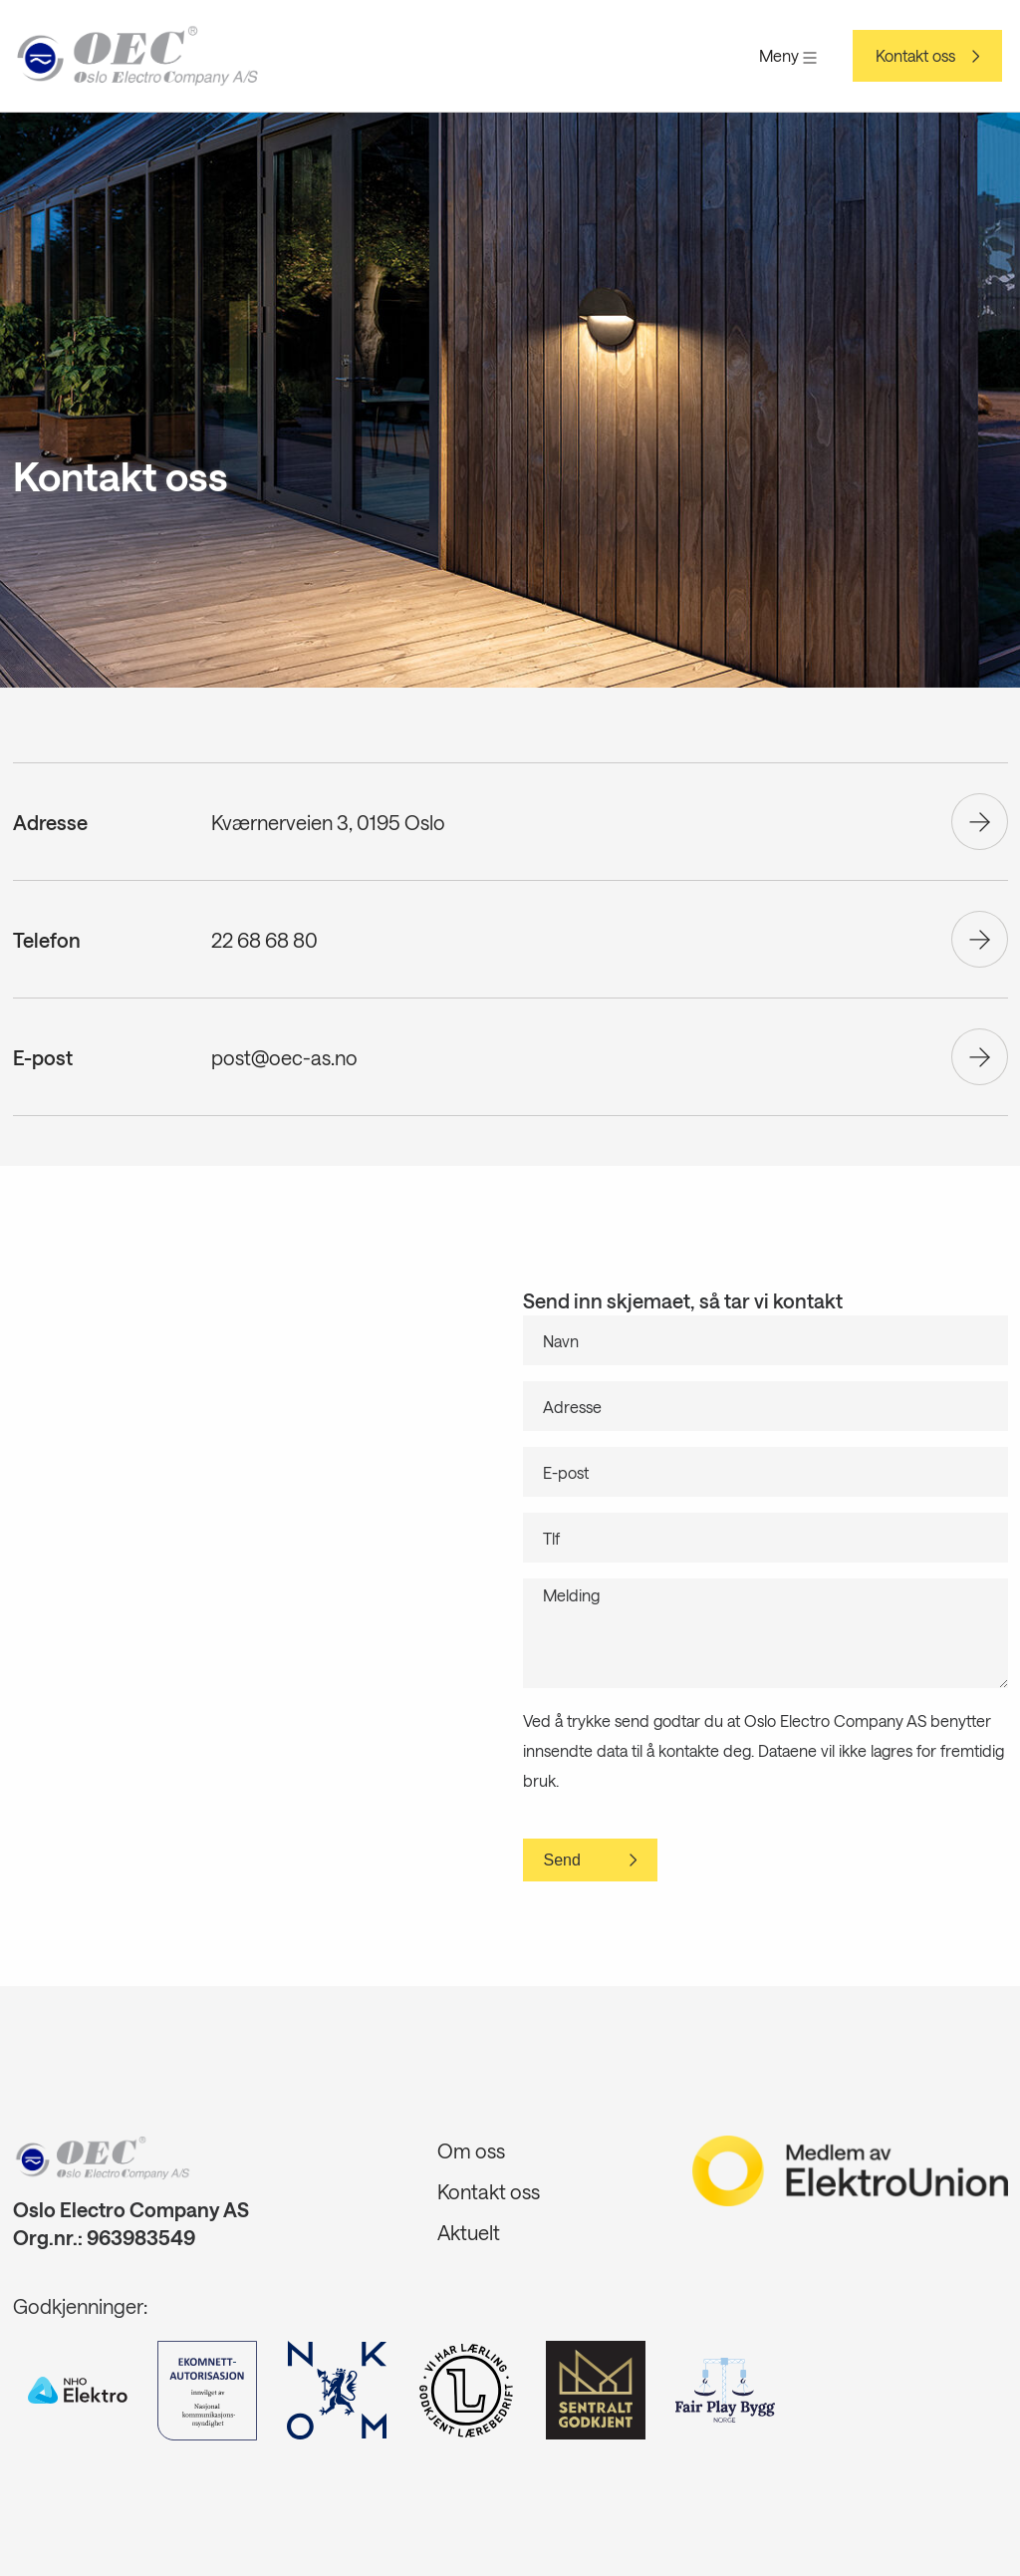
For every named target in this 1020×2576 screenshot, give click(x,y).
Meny (788, 55)
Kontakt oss (915, 56)
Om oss (471, 2150)
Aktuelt (468, 2232)
